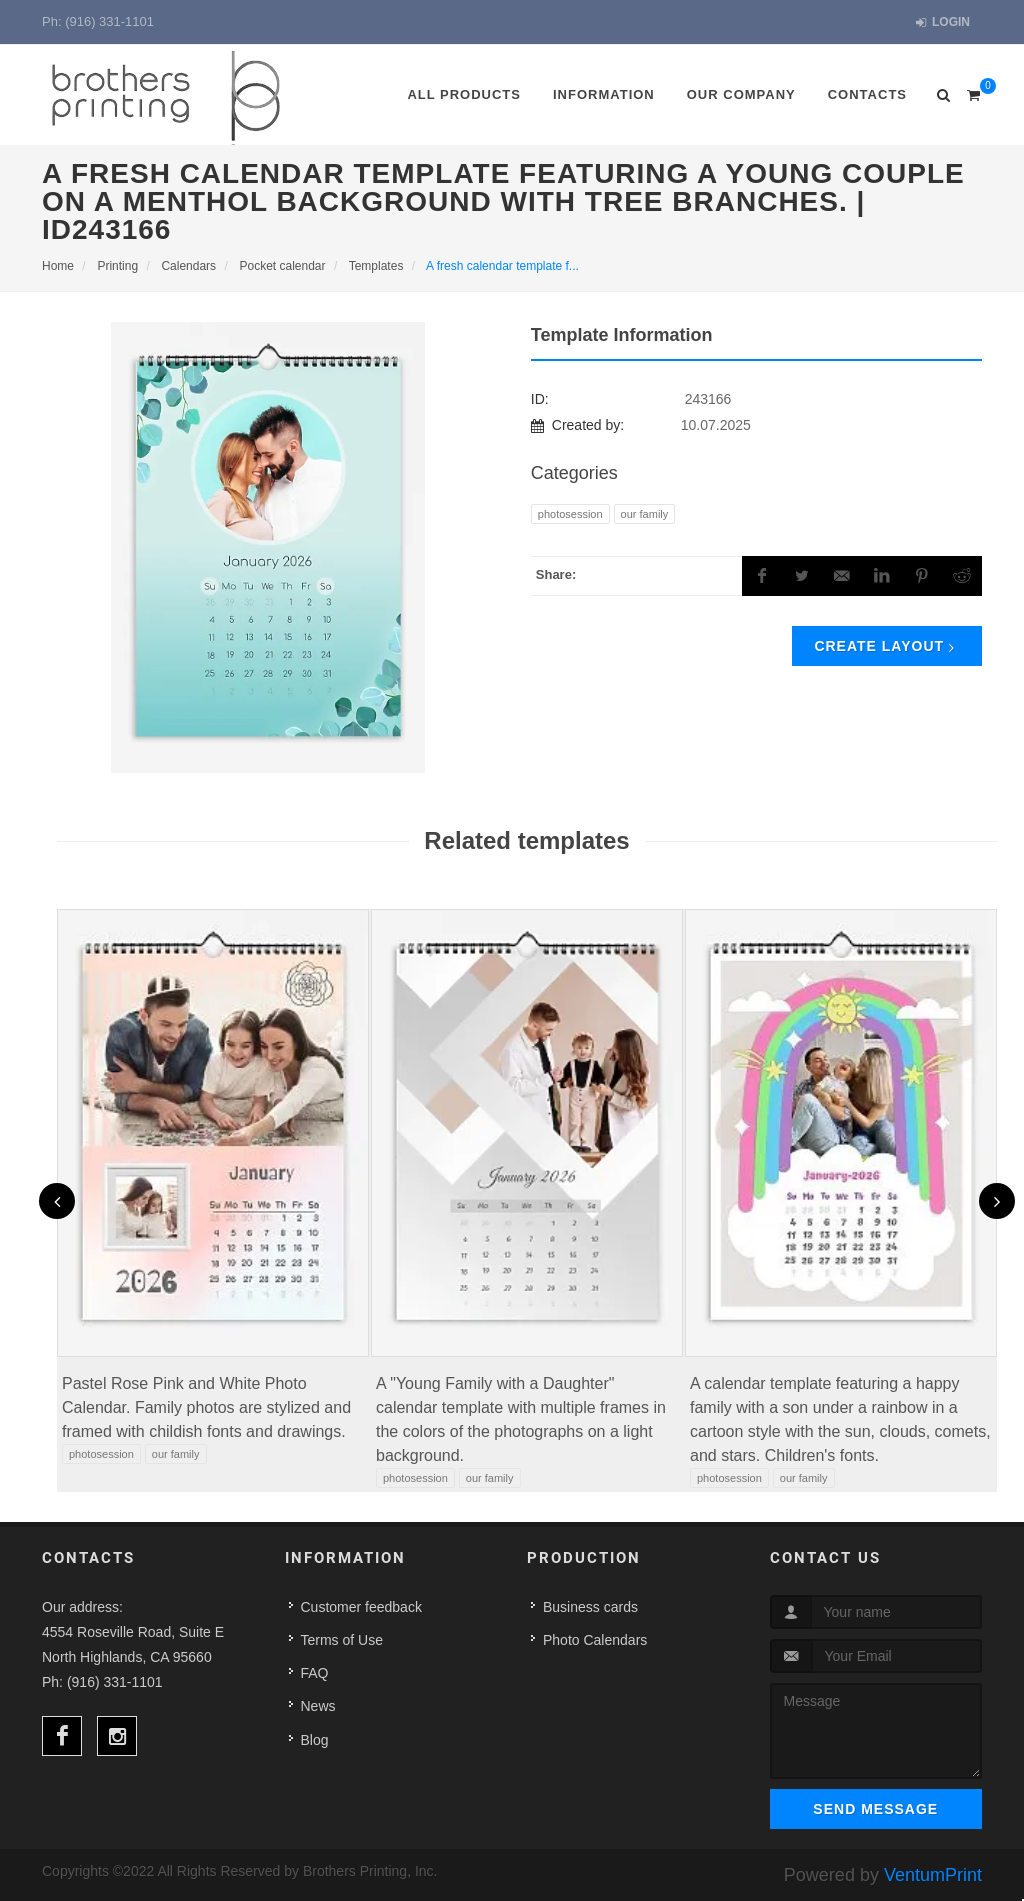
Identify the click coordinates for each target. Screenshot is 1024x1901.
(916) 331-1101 (109, 21)
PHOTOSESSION (570, 514)
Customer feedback (361, 1607)
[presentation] (57, 1201)
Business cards (590, 1607)
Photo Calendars (595, 1640)
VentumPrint (933, 1875)
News (318, 1706)
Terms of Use (342, 1640)
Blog (315, 1740)
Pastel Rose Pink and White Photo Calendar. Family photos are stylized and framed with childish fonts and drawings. (206, 1407)
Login (943, 22)
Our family (645, 514)
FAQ (315, 1673)
